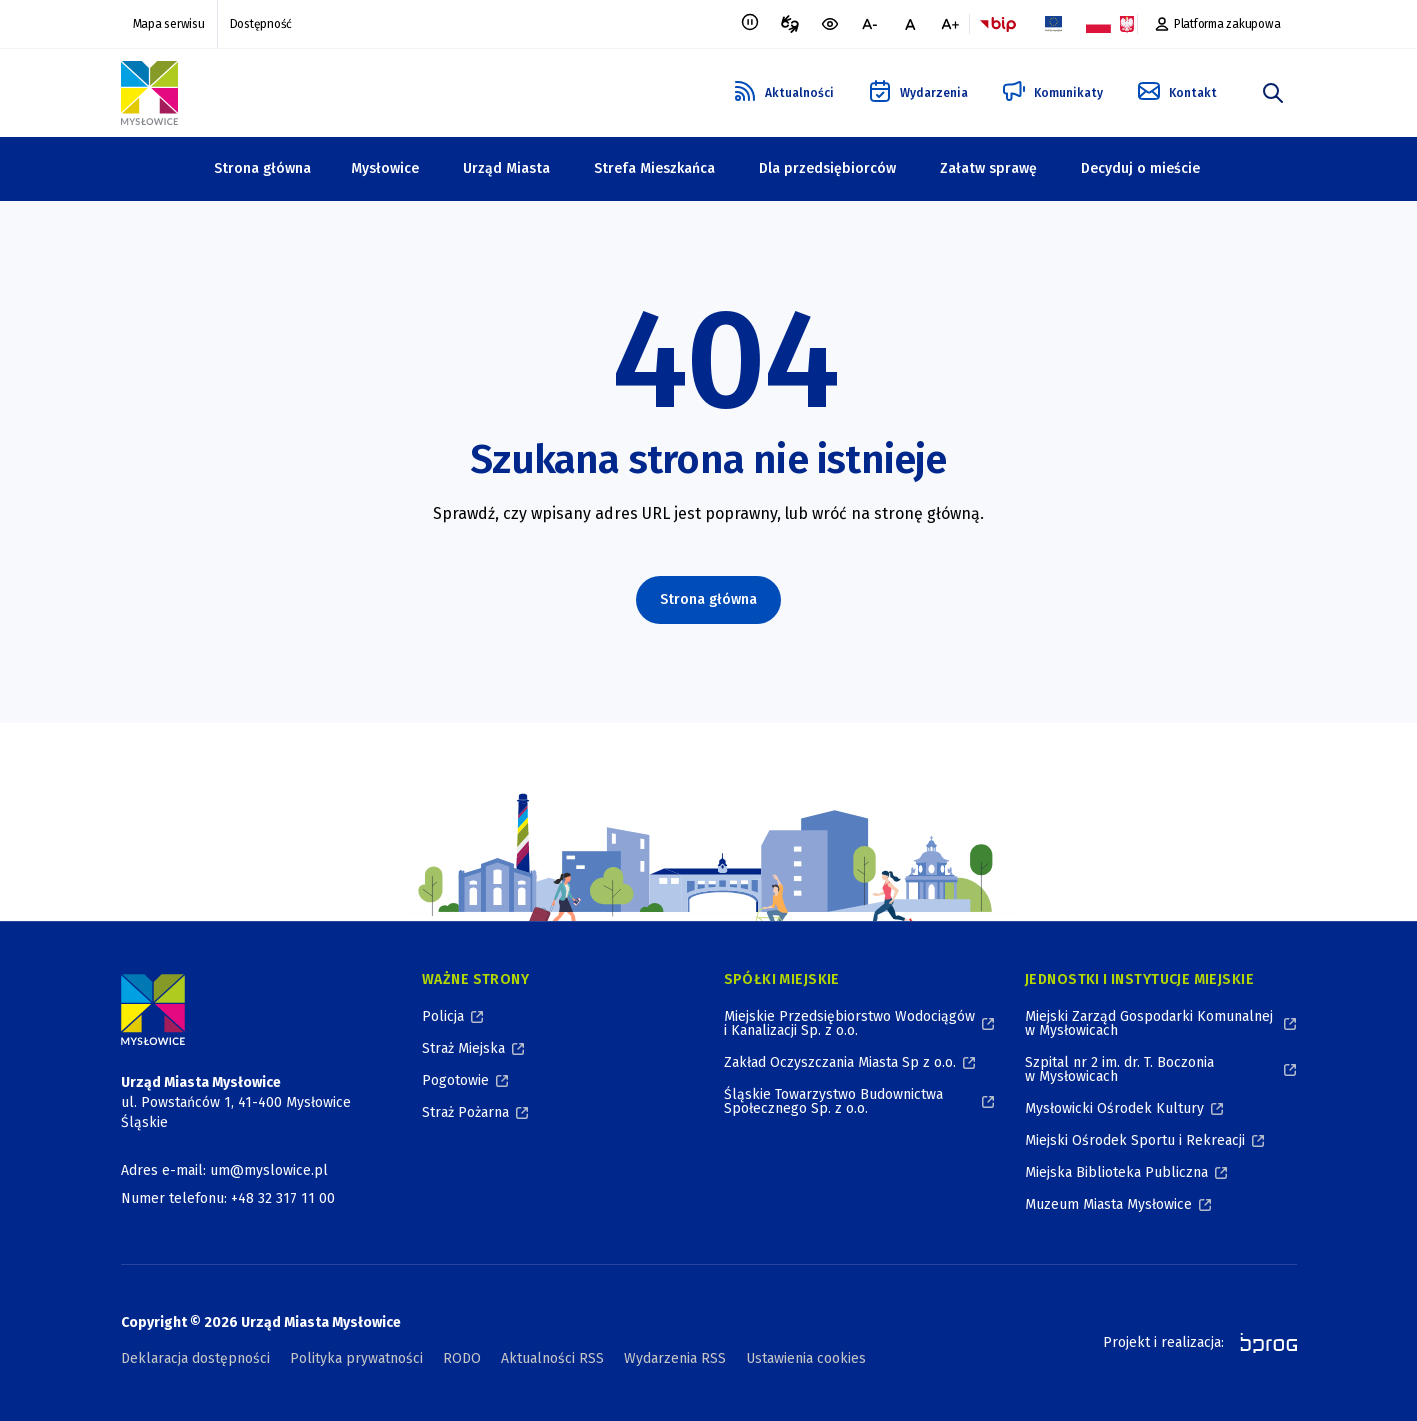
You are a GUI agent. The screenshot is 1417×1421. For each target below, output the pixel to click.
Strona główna (262, 168)
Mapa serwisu (169, 24)
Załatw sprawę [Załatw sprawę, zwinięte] (988, 168)
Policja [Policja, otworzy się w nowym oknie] (443, 1016)
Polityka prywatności (356, 1358)
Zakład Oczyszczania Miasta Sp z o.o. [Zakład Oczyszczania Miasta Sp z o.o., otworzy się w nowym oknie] (840, 1062)
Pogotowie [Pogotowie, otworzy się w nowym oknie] (455, 1080)
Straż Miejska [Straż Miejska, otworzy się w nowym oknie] (463, 1048)
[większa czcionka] (950, 24)
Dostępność (261, 24)
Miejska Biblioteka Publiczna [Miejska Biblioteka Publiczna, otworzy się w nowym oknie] (1116, 1172)
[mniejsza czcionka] (870, 24)
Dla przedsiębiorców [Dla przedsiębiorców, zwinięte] (827, 168)
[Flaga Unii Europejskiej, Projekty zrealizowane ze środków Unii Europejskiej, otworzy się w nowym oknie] (1054, 24)
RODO (462, 1358)
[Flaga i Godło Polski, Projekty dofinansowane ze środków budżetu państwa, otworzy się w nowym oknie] (1110, 24)
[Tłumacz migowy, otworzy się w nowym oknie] (790, 24)
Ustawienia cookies (806, 1358)
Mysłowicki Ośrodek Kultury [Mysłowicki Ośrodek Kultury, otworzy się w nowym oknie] (1114, 1108)
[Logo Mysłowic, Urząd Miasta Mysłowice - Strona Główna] (149, 93)
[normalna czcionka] (910, 24)
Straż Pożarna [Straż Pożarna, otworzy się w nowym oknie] (465, 1112)
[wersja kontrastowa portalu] (830, 24)
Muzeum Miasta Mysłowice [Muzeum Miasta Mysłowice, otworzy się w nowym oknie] (1108, 1204)
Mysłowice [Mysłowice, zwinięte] (385, 168)
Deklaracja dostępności (195, 1358)
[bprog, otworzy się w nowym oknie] (1262, 1343)
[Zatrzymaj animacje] (750, 24)
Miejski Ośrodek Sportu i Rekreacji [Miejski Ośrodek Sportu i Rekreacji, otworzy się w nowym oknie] (1135, 1140)
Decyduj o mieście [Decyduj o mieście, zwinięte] (1140, 168)
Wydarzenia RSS (675, 1358)
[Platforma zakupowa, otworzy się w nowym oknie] (1217, 24)
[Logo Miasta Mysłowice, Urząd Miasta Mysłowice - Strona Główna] (153, 1009)
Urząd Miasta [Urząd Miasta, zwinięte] (506, 168)
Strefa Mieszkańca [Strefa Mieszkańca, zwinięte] (654, 168)
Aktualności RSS (552, 1358)
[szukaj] (1273, 93)
